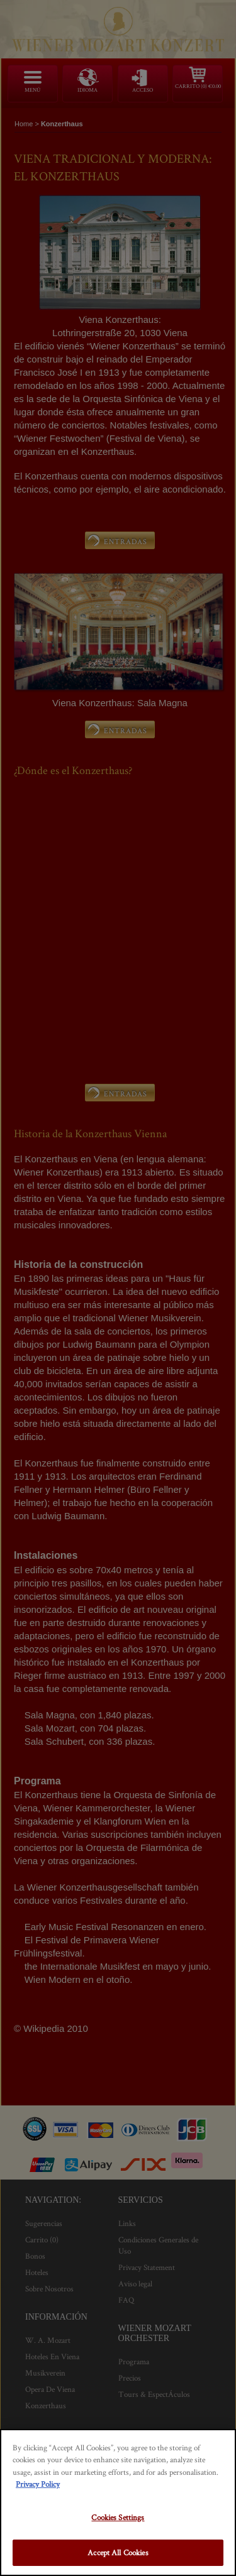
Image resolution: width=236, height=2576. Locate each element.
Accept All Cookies (117, 2552)
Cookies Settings (117, 2517)
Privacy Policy (38, 2484)
